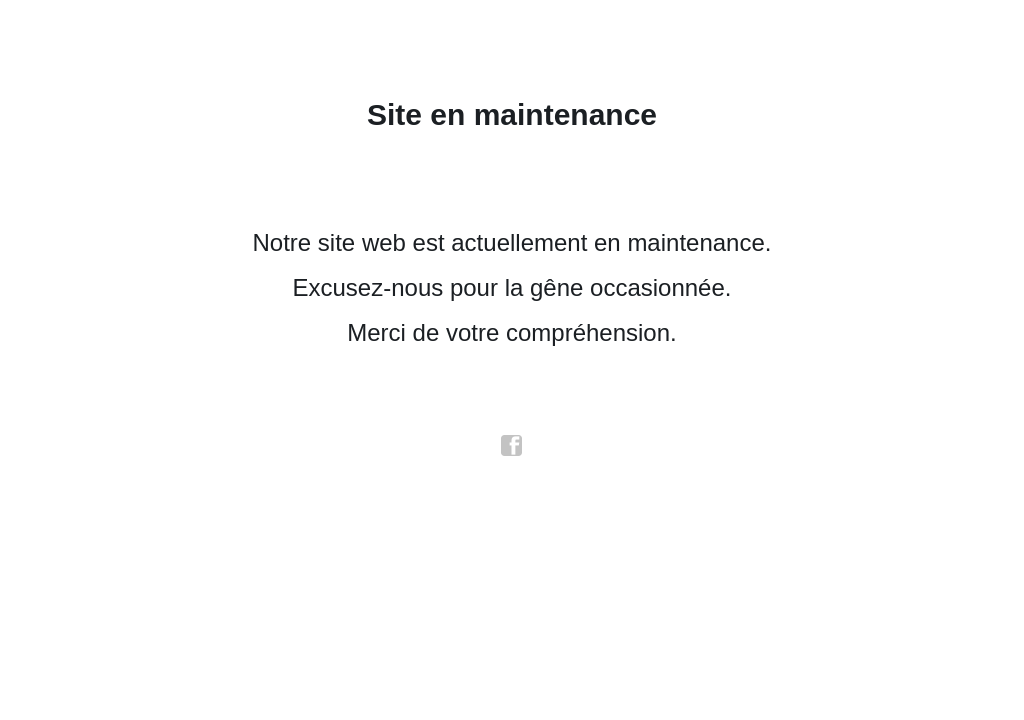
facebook (512, 446)
